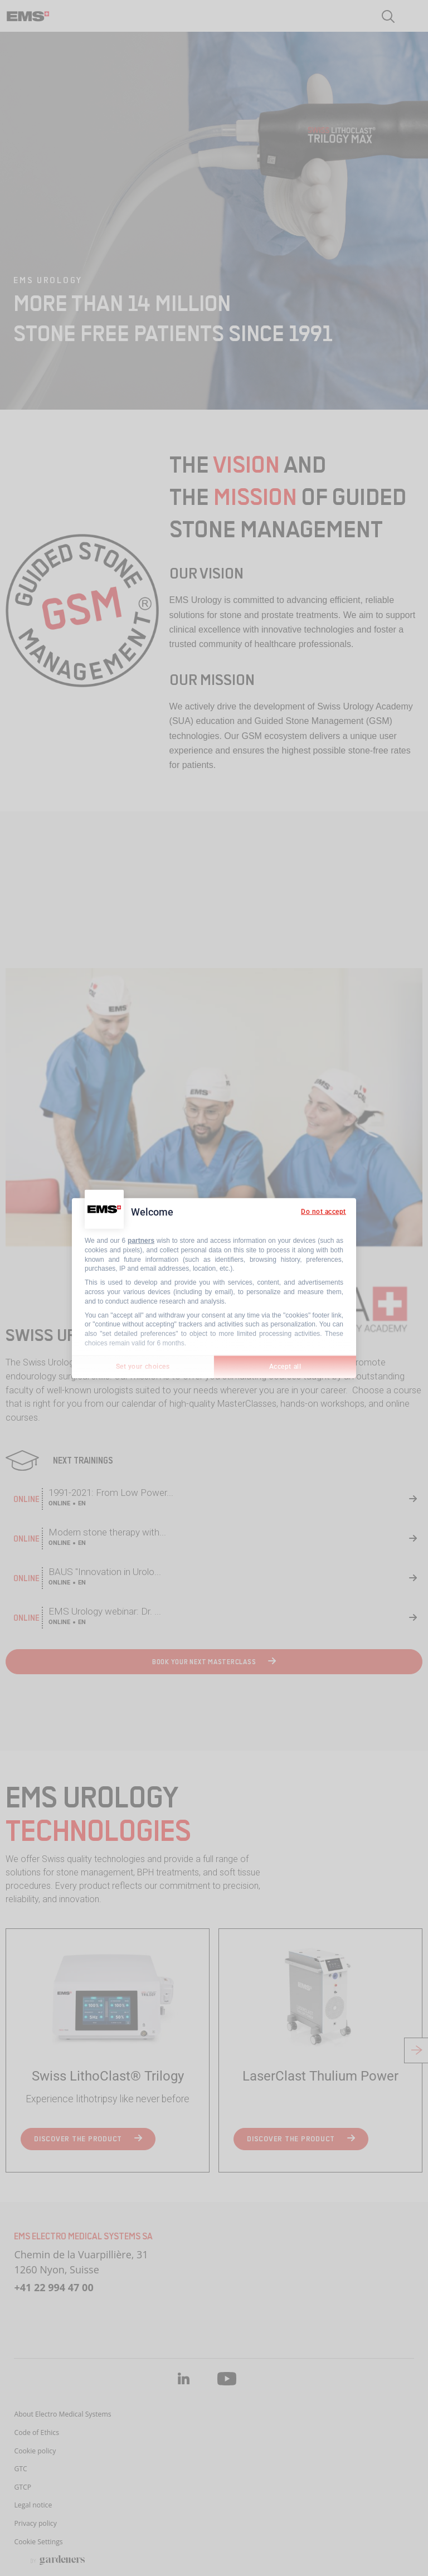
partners (141, 1241)
